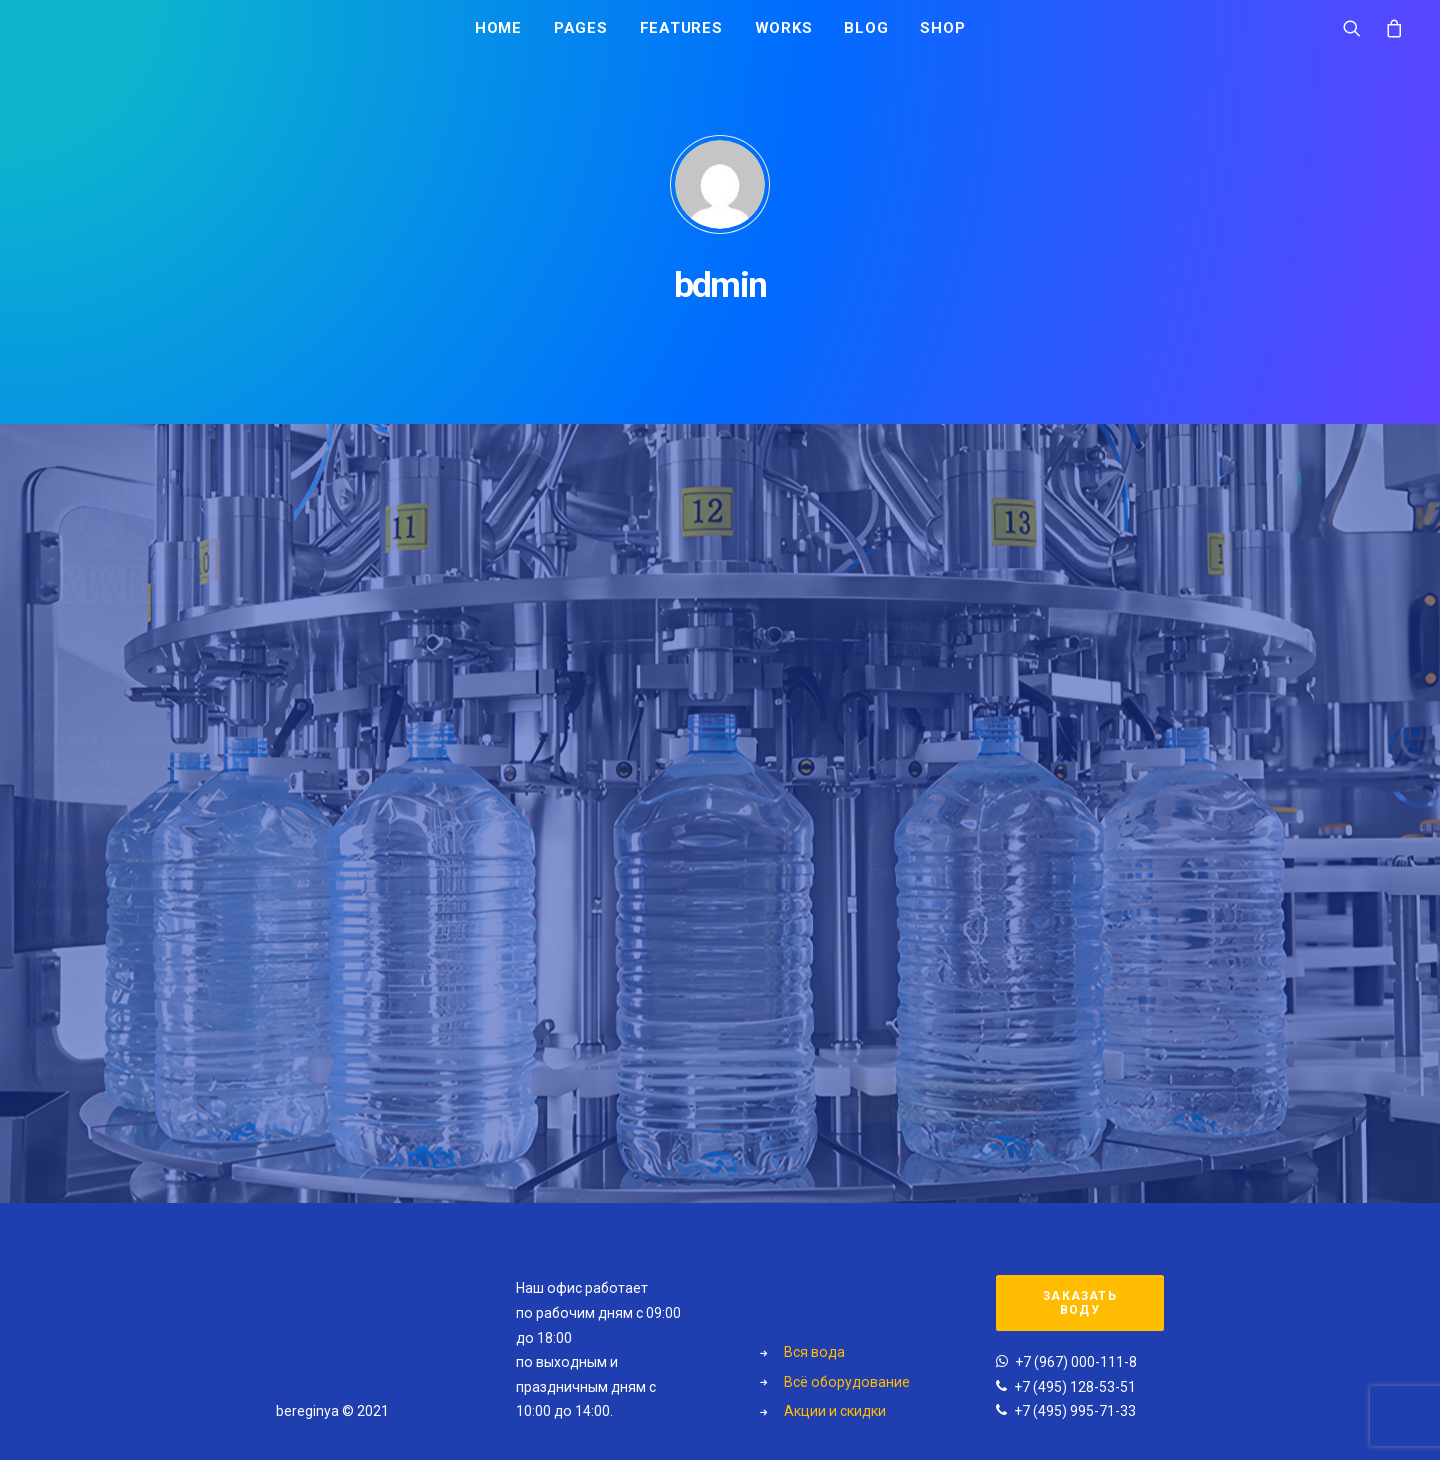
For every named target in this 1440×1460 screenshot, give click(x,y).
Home (498, 37)
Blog (866, 37)
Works (784, 37)
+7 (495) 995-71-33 (266, 691)
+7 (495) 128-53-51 (1075, 1387)
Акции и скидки (835, 1411)
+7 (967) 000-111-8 (267, 659)
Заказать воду (1082, 1303)
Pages (581, 37)
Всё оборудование (847, 1382)
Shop (942, 37)
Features (681, 37)
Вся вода (814, 1352)
